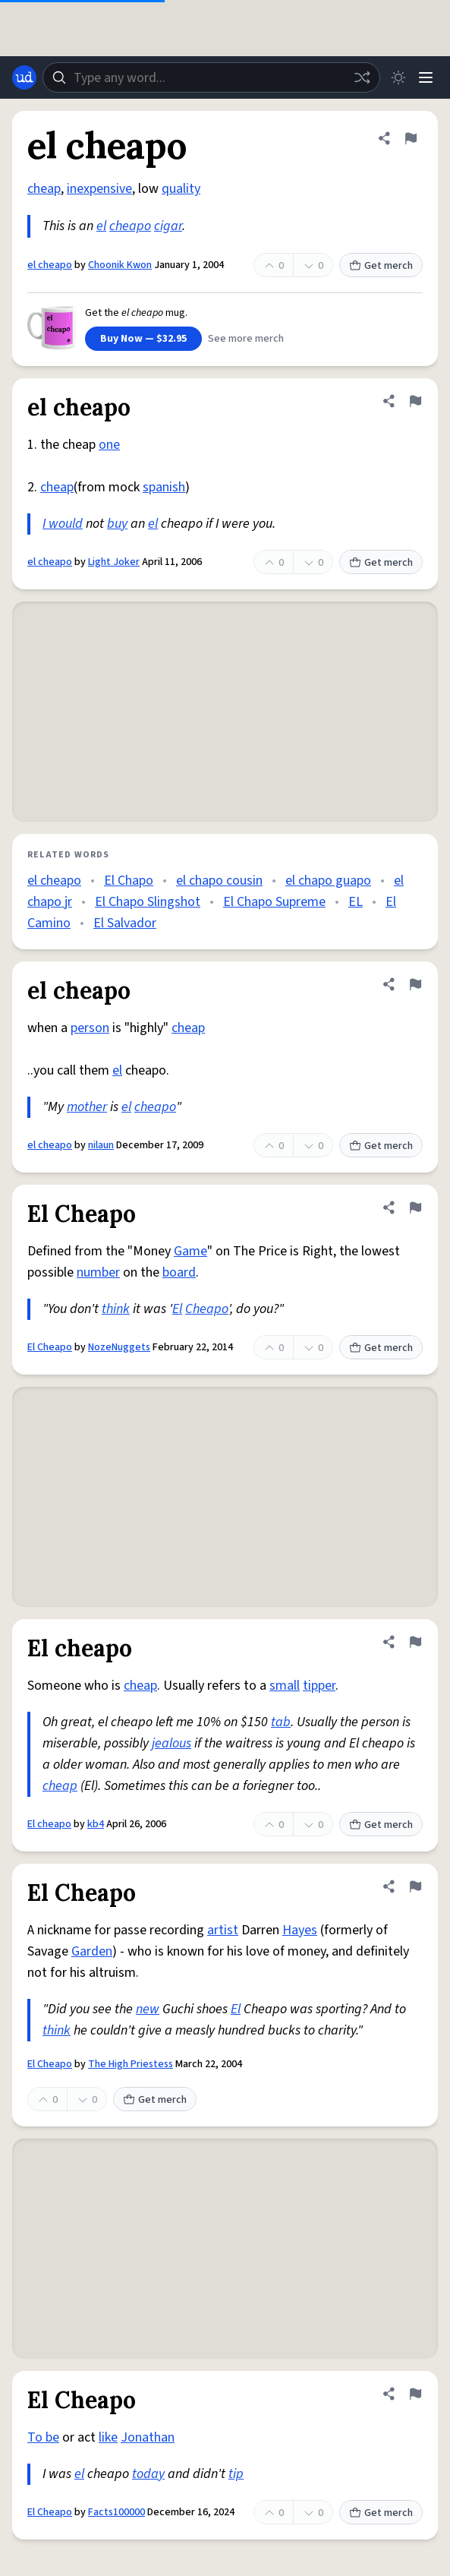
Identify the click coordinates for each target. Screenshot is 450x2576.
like (108, 2437)
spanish (164, 487)
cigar (168, 225)
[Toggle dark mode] (398, 77)
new (147, 2009)
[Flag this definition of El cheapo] (415, 1642)
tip (236, 2473)
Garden (91, 1951)
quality (181, 188)
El (177, 1308)
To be (43, 2437)
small (284, 1685)
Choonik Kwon (120, 265)
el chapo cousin (219, 880)
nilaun (101, 1145)
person (90, 1027)
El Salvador (124, 923)
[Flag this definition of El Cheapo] (415, 1207)
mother (87, 1106)
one (109, 444)
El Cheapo (49, 1347)
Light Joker (114, 562)
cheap (44, 188)
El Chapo (128, 880)
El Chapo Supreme (274, 901)
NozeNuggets (119, 1347)
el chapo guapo (328, 880)
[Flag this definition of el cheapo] (410, 138)
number (98, 1272)
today (148, 2473)
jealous (171, 1743)
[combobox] (211, 77)
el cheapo (49, 265)
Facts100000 (116, 2512)
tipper (319, 1685)
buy (117, 523)
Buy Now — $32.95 (143, 338)
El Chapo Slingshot (147, 901)
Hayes (299, 1930)
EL (355, 901)
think (116, 1308)
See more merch (246, 338)
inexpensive (99, 188)
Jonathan (148, 2437)
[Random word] (362, 77)
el (101, 225)
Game (190, 1251)
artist (222, 1930)
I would (62, 523)
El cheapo (49, 1824)
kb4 (95, 1824)
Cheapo (206, 1308)
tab (281, 1722)
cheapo (130, 225)
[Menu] (426, 77)
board (179, 1272)
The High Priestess (130, 2064)
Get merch (381, 265)
